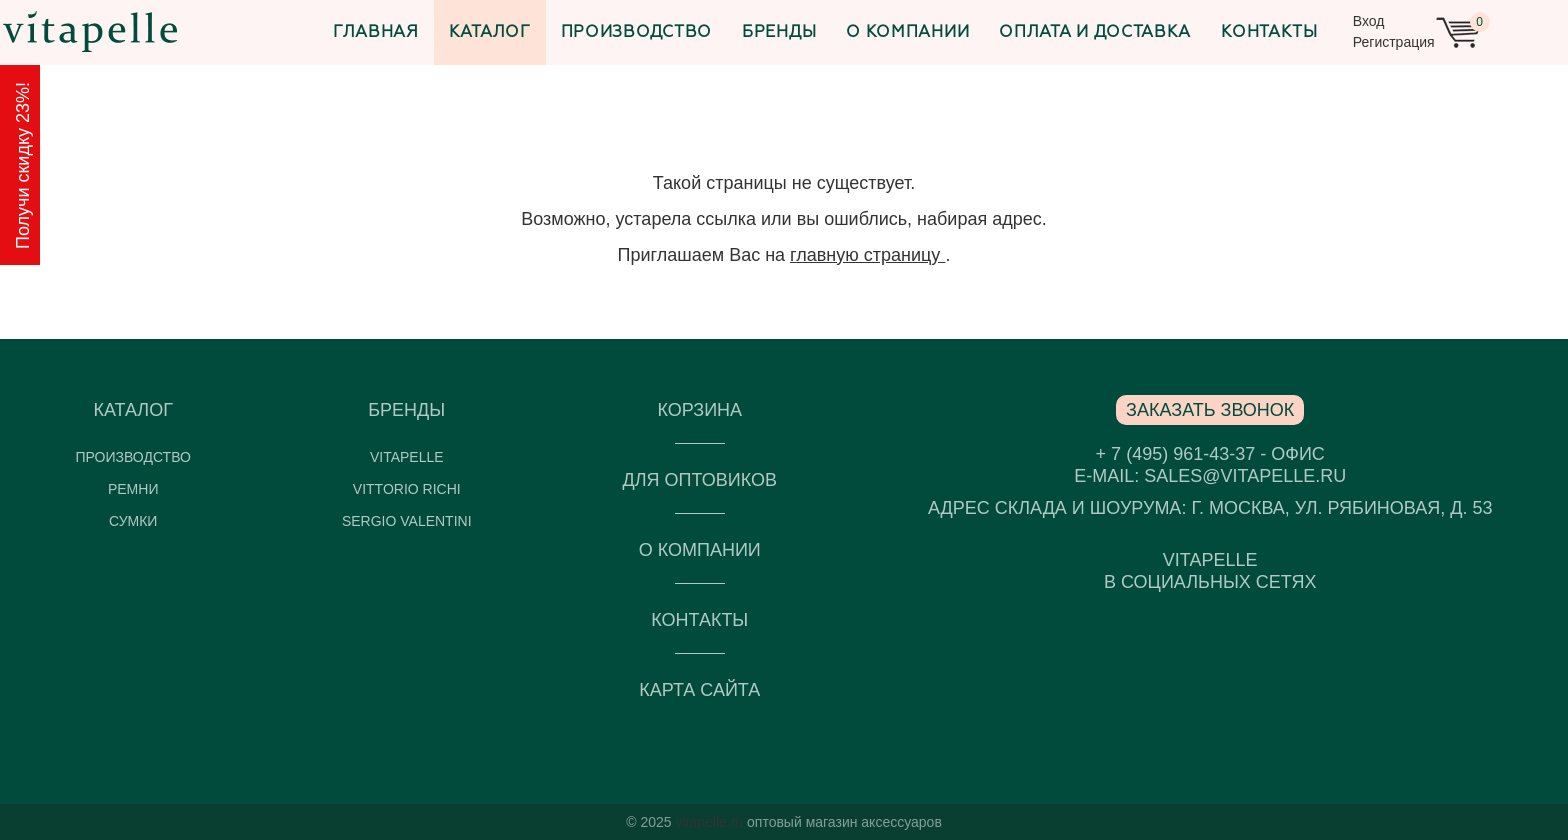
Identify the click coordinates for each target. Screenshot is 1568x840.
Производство (636, 33)
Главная (376, 33)
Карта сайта (699, 690)
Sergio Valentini (407, 521)
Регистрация (1394, 42)
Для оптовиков (700, 480)
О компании (907, 33)
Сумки (133, 521)
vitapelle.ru (709, 822)
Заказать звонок (1210, 410)
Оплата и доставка (1095, 33)
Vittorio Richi (407, 489)
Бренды (779, 33)
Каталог (490, 33)
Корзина (699, 410)
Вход (1369, 21)
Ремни (133, 489)
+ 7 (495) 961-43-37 (1176, 454)
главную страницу (867, 255)
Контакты (1269, 33)
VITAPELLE (407, 457)
